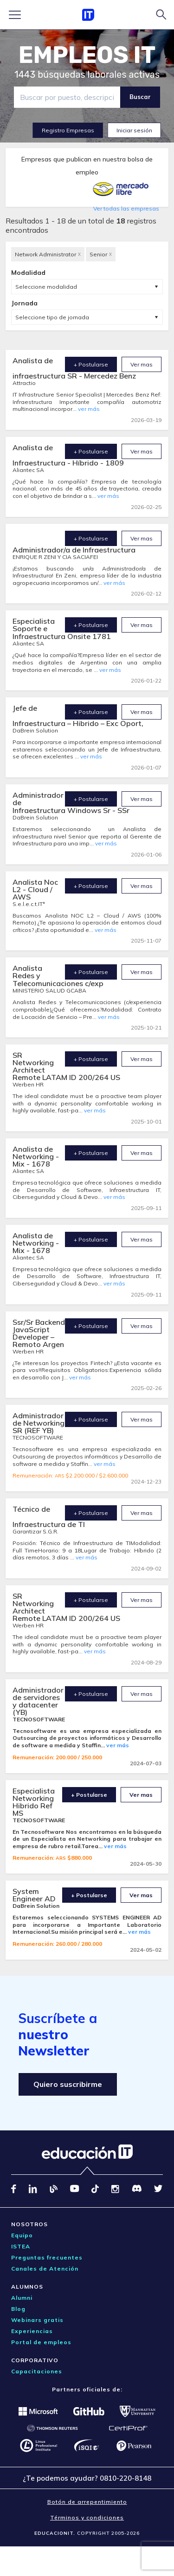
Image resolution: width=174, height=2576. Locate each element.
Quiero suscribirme (67, 2084)
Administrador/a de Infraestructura (74, 549)
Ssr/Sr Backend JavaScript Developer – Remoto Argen (39, 1333)
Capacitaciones (36, 2371)
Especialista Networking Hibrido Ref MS (34, 1802)
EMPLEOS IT (87, 55)
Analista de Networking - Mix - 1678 (36, 1156)
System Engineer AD (34, 1895)
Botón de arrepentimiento (87, 2501)
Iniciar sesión (134, 130)
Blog (18, 2308)
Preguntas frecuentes (47, 2257)
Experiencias (32, 2331)
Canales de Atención (44, 2268)
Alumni (21, 2297)
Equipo (22, 2235)
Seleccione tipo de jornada (52, 317)
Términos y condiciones (87, 2517)
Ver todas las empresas (126, 208)
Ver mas (141, 364)
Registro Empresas (68, 130)
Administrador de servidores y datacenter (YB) (38, 1701)
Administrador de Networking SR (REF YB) (38, 1423)
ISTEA (20, 2246)
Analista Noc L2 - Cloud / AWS (35, 889)
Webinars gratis (37, 2319)
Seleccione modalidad (46, 286)
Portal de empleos (41, 2342)
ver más (89, 408)
